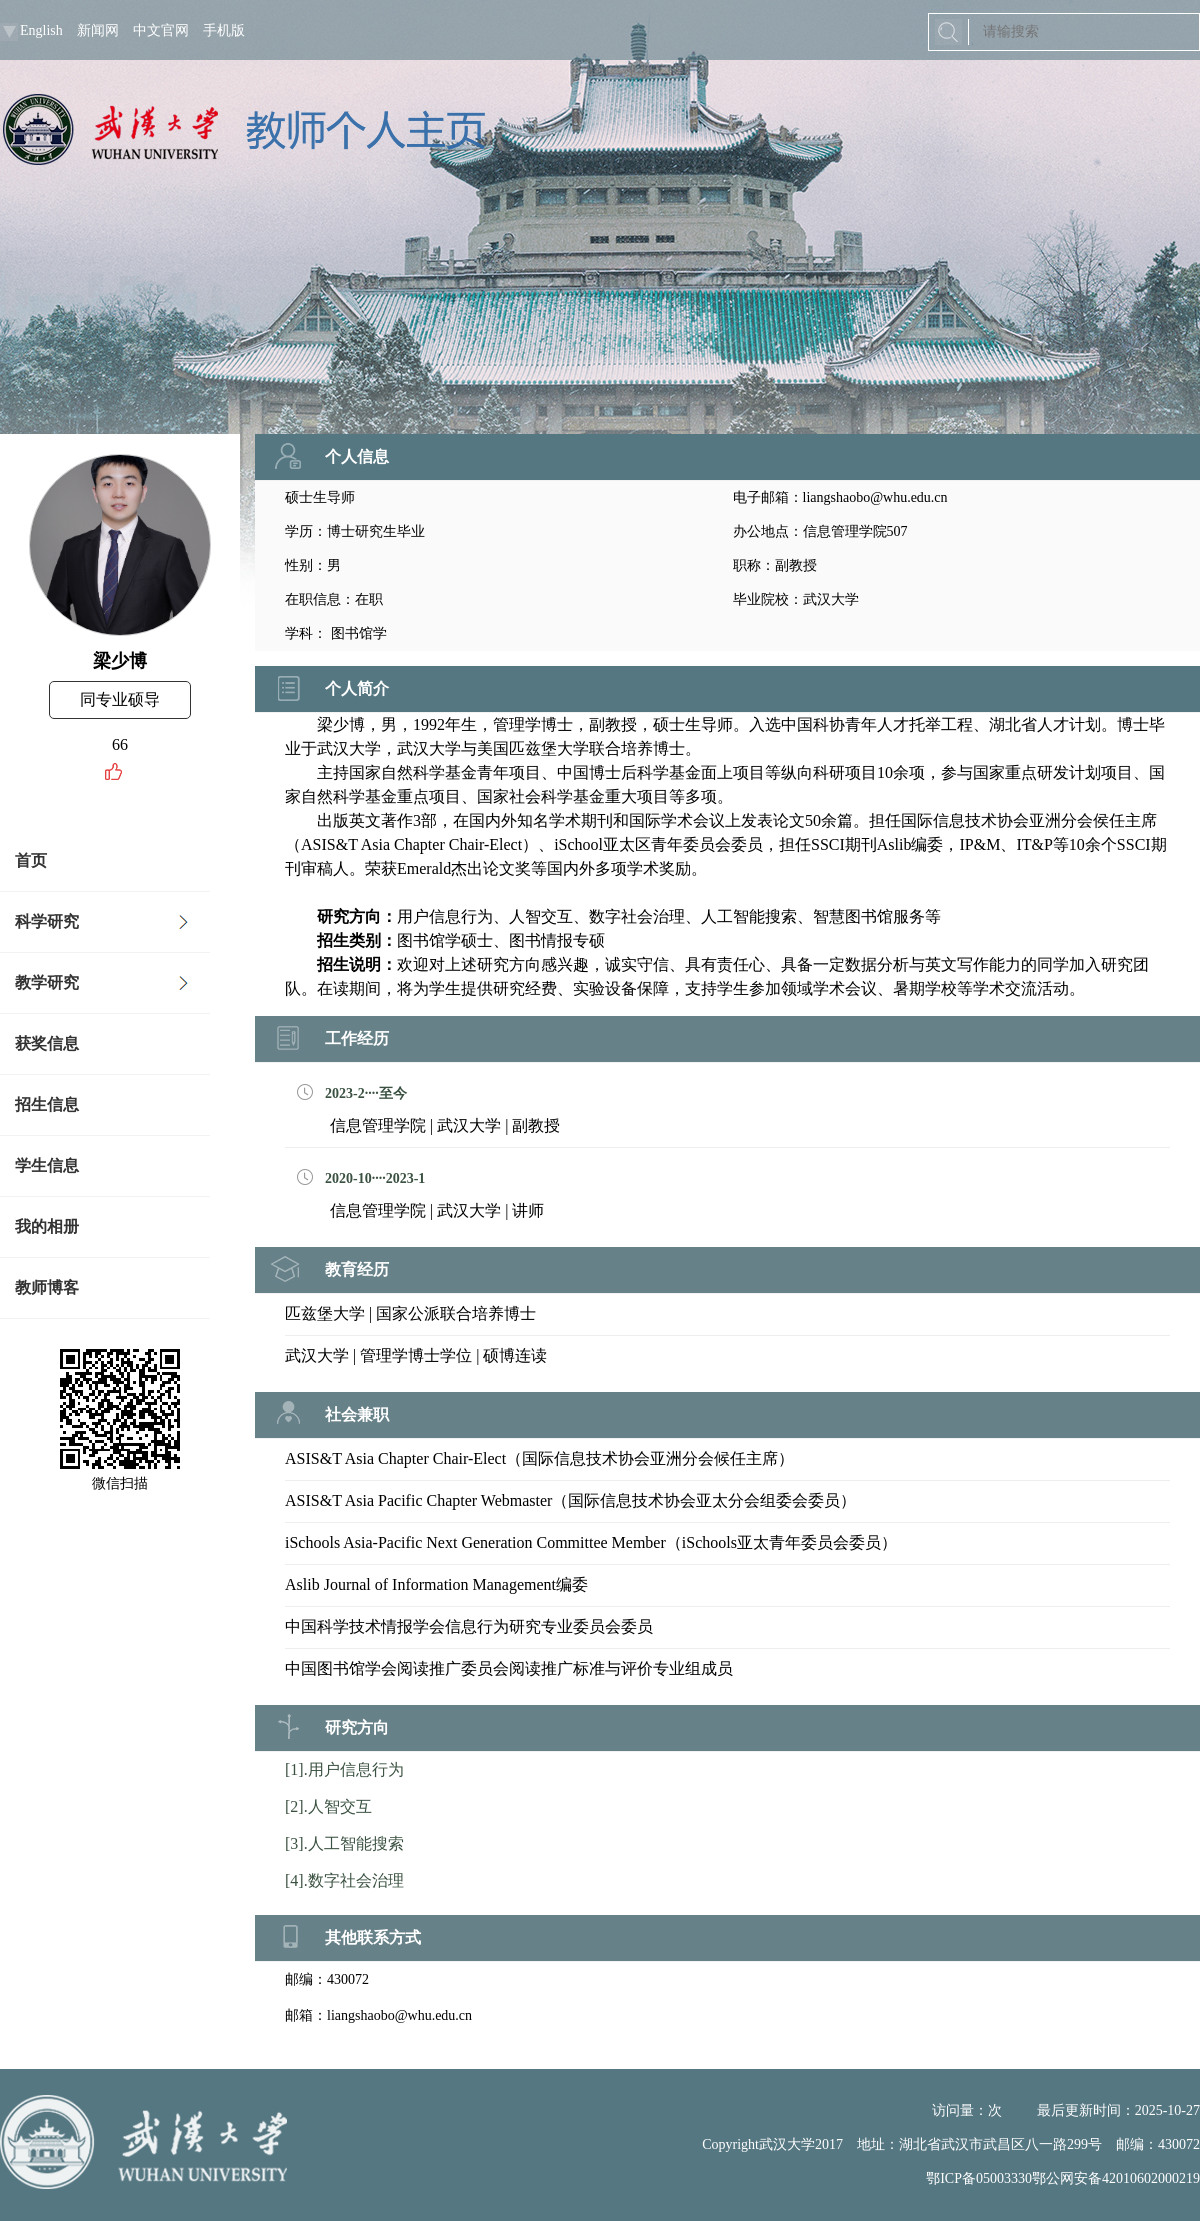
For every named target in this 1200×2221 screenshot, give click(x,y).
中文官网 (161, 30)
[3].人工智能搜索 (344, 1843)
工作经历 (357, 1038)
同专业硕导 (120, 699)
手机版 (224, 30)
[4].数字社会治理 (344, 1880)
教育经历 (357, 1269)
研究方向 (357, 1727)
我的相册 (47, 1226)
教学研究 (47, 982)
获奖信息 (47, 1043)
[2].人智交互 (328, 1806)
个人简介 (357, 688)
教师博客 (47, 1287)
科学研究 (47, 921)
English (41, 30)
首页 (31, 860)
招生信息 (47, 1104)
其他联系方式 (373, 1937)
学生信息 (47, 1165)
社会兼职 (357, 1414)
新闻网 (98, 30)
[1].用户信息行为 (344, 1769)
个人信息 (357, 456)
